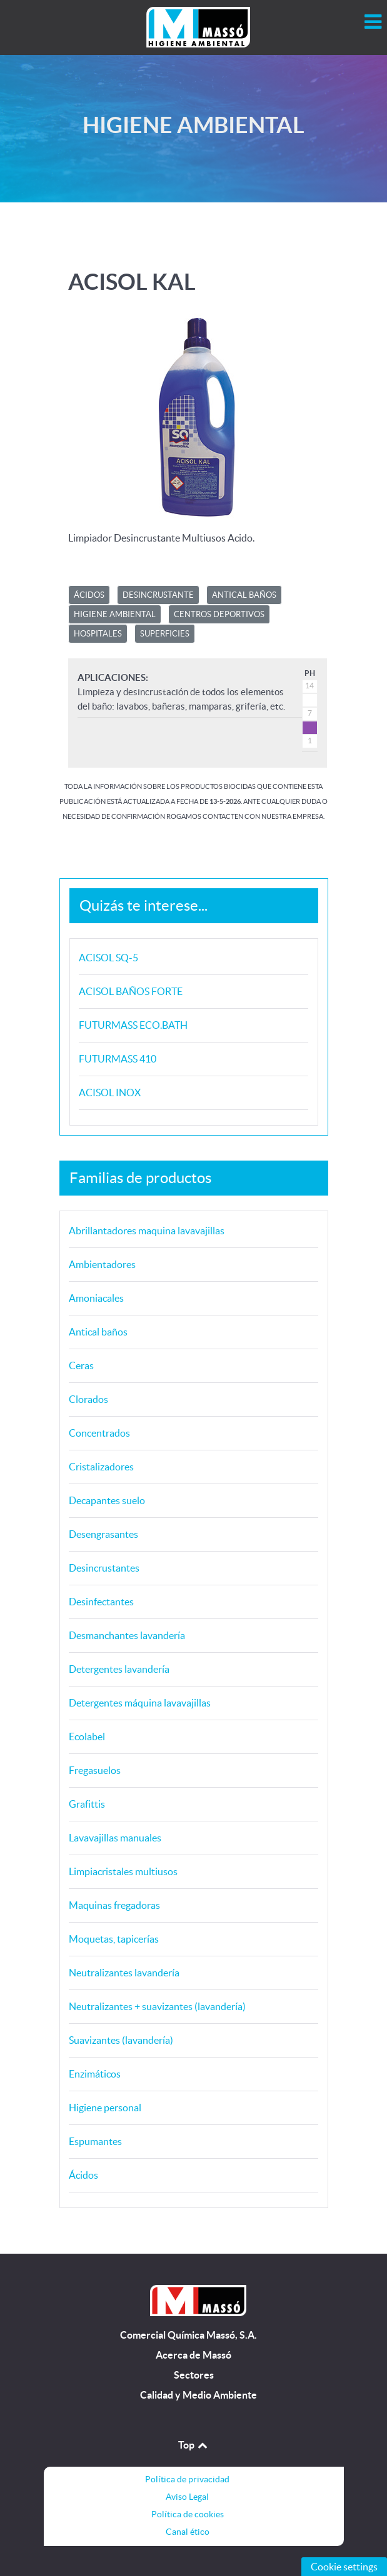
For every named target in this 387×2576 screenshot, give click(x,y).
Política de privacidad (187, 2479)
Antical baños (98, 1331)
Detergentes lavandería (119, 1669)
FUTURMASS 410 (117, 1058)
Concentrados (99, 1433)
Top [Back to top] (193, 2444)
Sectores (194, 2375)
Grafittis (87, 1804)
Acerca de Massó (193, 2355)
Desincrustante (158, 595)
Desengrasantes (103, 1534)
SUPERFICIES (164, 633)
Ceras (81, 1365)
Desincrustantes (104, 1567)
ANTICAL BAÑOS (244, 595)
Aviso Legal (187, 2497)
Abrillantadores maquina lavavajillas (146, 1230)
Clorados (88, 1399)
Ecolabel (87, 1736)
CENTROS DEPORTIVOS (219, 614)
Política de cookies (187, 2514)
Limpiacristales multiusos (123, 1871)
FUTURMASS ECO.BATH (133, 1025)
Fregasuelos (95, 1770)
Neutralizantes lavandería (124, 1972)
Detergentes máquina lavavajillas (140, 1702)
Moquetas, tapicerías (114, 1938)
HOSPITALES (98, 633)
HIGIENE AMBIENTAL (115, 614)
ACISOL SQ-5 (108, 957)
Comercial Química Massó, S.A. (188, 2335)
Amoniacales (96, 1298)
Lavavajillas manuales (115, 1837)
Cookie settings (344, 2566)
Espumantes (95, 2141)
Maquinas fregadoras (114, 1905)
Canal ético (187, 2532)
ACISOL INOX (110, 1092)
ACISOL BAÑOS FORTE (131, 991)
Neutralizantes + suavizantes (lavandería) (157, 2006)
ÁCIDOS (89, 595)
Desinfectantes (101, 1601)
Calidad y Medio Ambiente (198, 2395)
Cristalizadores (101, 1466)
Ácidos (83, 2175)
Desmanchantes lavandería (127, 1635)
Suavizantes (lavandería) (121, 2040)
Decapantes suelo (107, 1500)
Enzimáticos (95, 2073)
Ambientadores (102, 1264)
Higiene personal (105, 2107)
